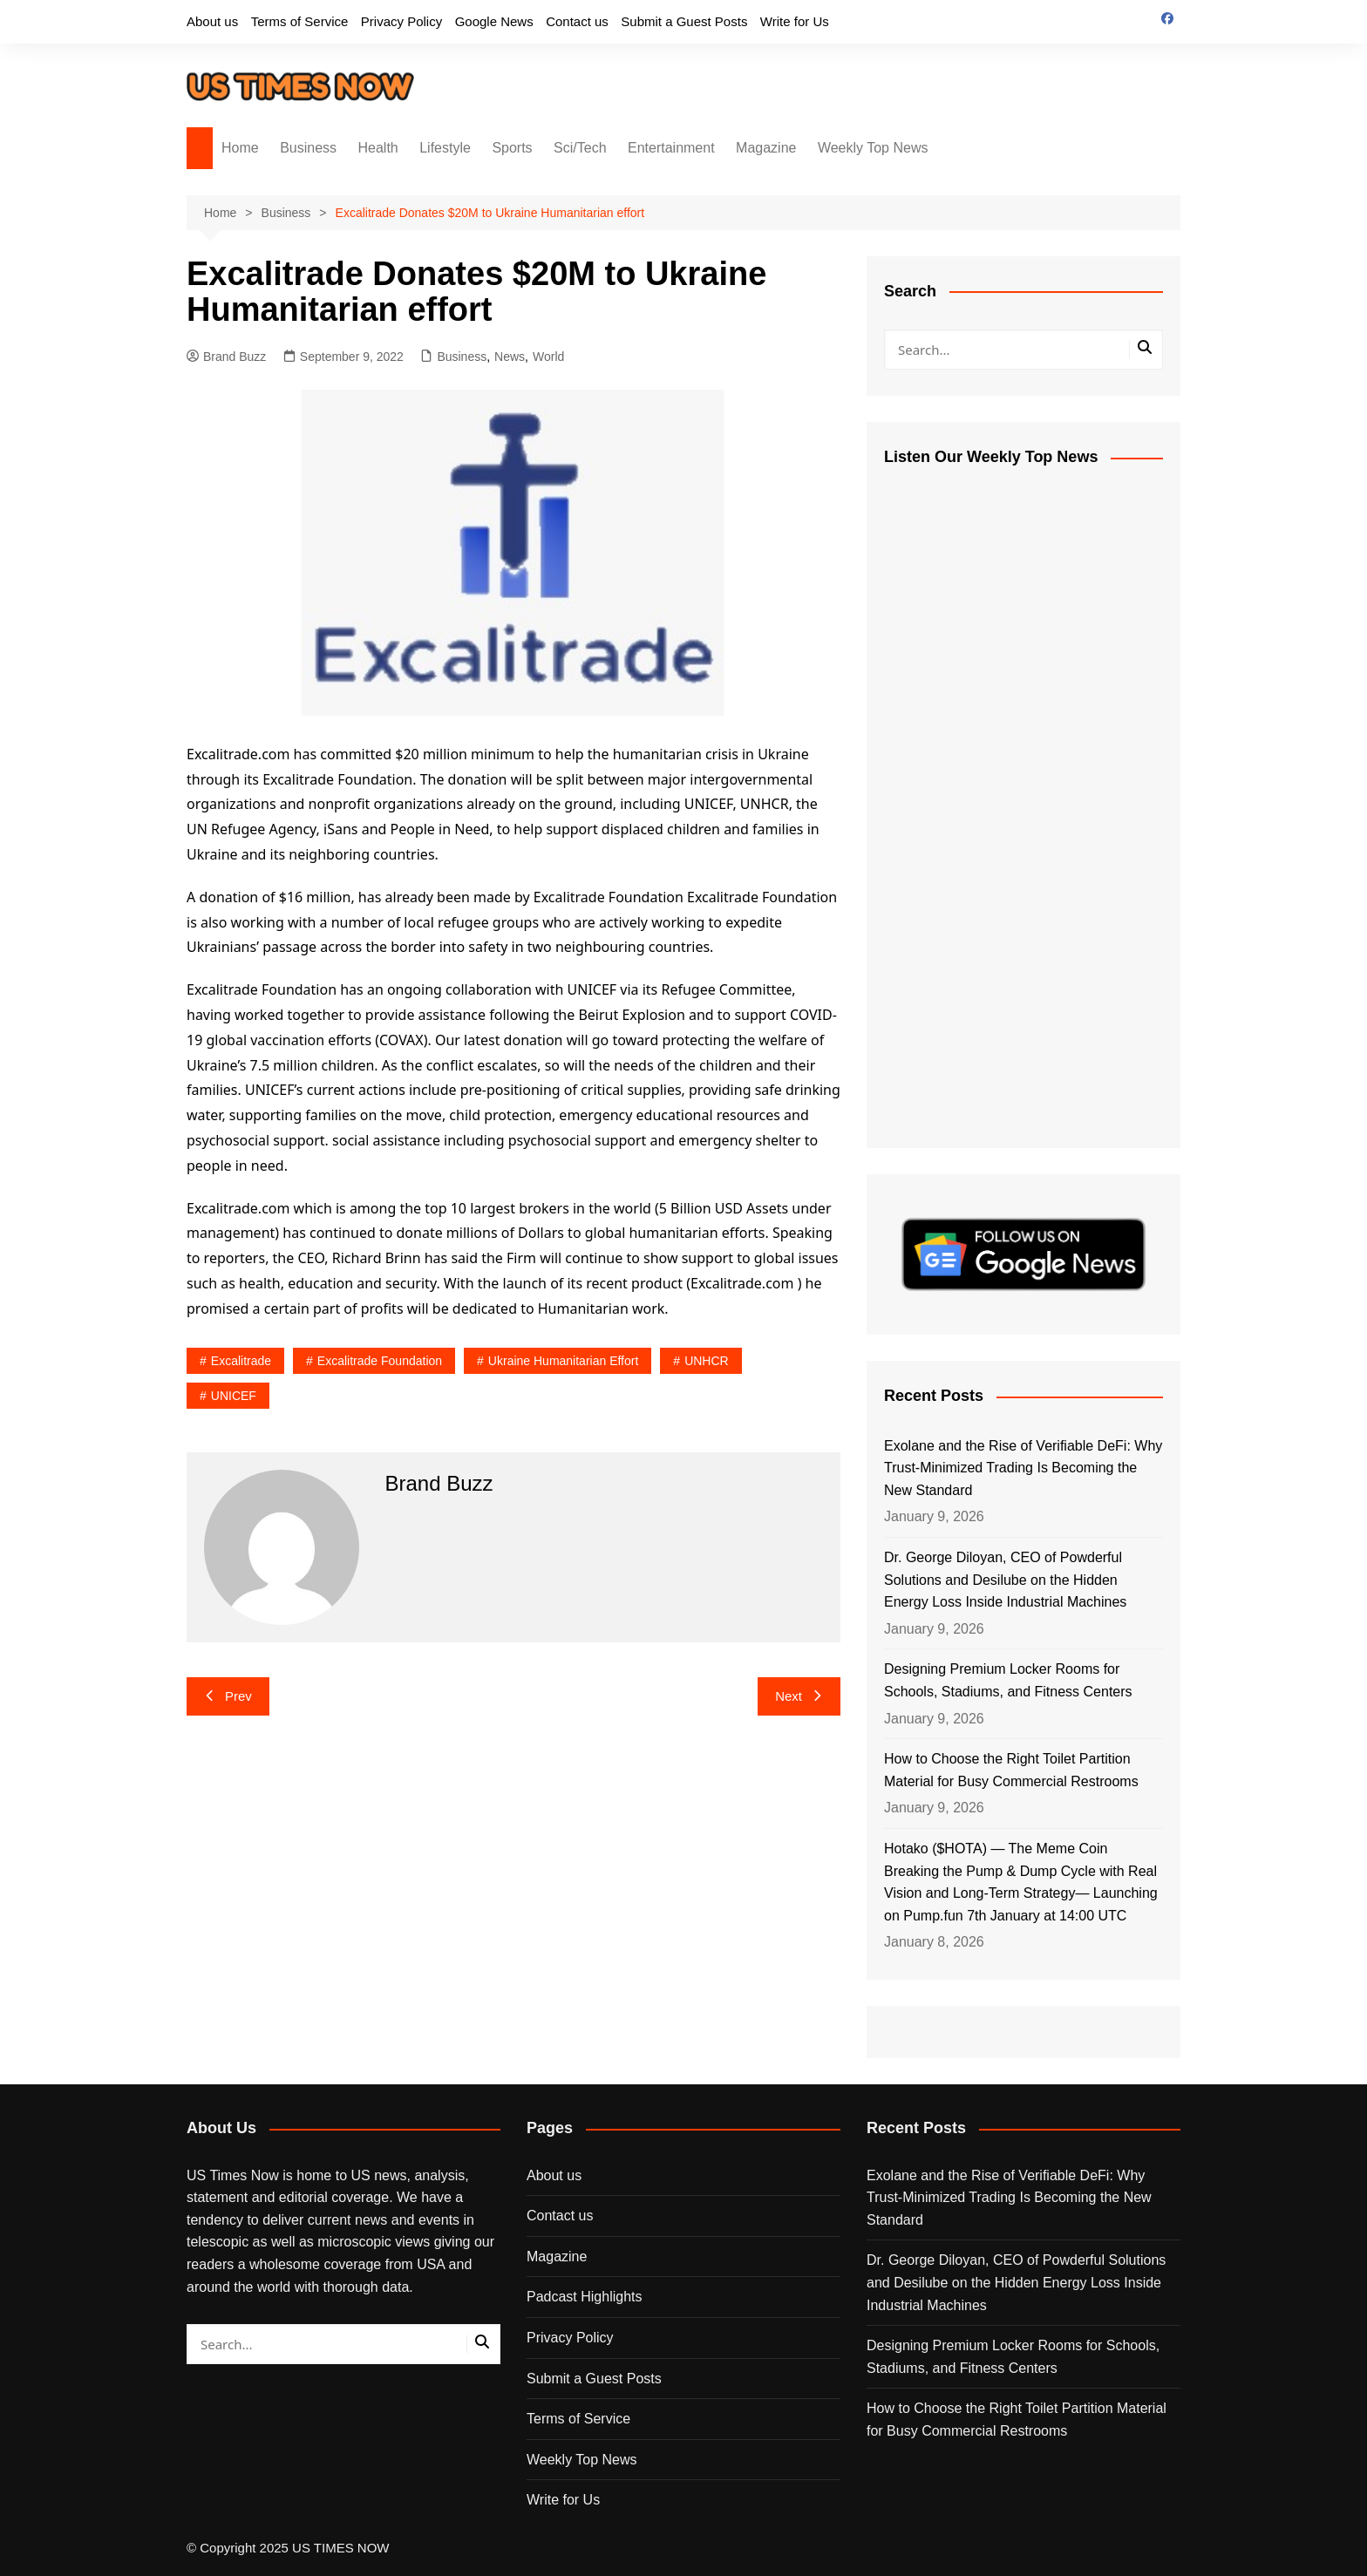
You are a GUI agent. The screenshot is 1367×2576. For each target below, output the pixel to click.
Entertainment (671, 147)
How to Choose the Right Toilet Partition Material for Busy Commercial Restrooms (1013, 1770)
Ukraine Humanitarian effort (563, 1361)
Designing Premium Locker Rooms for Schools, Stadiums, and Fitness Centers (1010, 1680)
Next (799, 1696)
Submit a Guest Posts (684, 21)
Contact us (577, 21)
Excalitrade (241, 1361)
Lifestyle (445, 147)
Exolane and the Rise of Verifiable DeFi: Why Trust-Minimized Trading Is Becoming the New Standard (1023, 1468)
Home (240, 147)
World (548, 357)
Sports (512, 147)
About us (212, 21)
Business (308, 147)
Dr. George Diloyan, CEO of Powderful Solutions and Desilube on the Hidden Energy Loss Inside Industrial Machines (1005, 1579)
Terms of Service (300, 21)
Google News (494, 21)
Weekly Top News (873, 147)
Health (378, 147)
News (509, 357)
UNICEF (233, 1396)
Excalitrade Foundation (379, 1361)
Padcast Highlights (585, 2296)
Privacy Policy (401, 21)
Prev (228, 1696)
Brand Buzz (226, 357)
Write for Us (794, 21)
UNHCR (706, 1361)
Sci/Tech (580, 147)
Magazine (766, 147)
